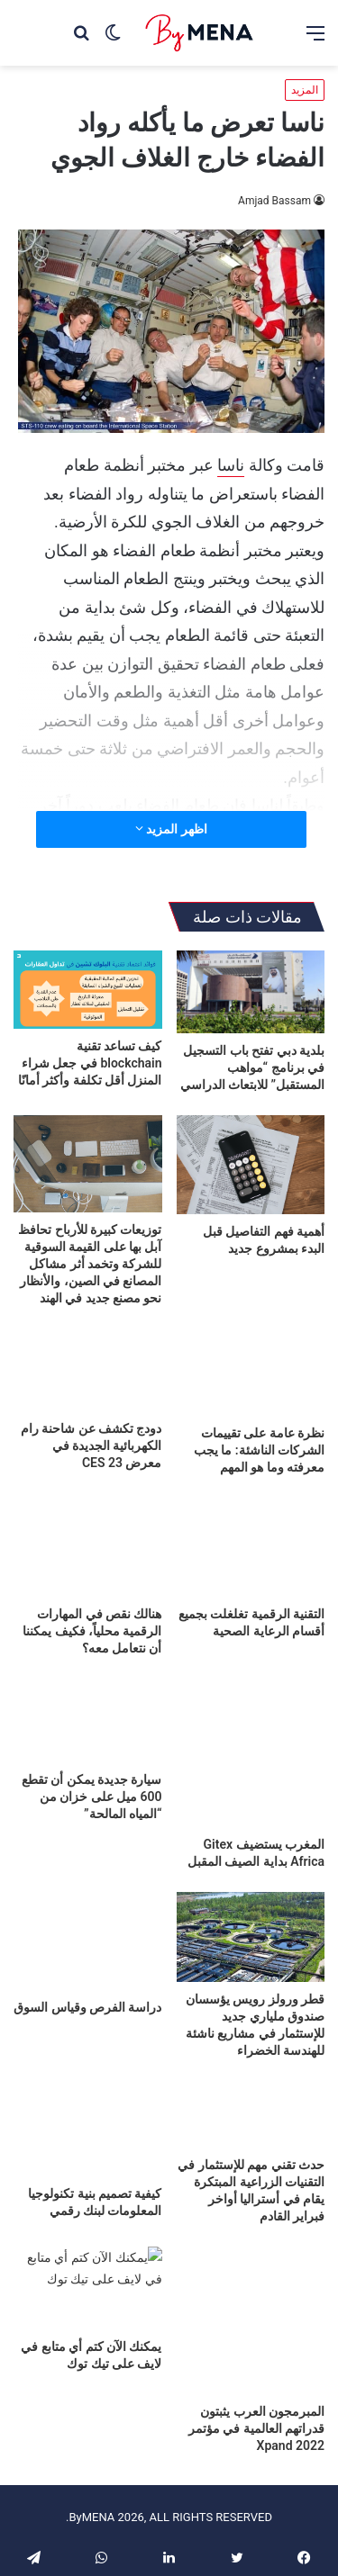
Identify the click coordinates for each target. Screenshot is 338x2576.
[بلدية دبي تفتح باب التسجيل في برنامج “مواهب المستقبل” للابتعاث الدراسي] (251, 992)
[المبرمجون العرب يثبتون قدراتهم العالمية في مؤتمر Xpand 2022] (251, 2288)
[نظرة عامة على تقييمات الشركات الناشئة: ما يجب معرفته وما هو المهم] (251, 1372)
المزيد (304, 90)
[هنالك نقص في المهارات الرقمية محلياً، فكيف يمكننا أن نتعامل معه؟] (88, 1547)
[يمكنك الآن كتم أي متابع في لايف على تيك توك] (88, 2288)
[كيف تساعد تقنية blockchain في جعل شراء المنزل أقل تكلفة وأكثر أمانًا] (88, 990)
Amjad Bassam (274, 200)
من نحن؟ (145, 2495)
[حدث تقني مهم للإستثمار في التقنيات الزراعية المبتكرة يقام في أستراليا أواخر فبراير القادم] (251, 2114)
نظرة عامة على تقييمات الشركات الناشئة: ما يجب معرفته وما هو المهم (259, 1450)
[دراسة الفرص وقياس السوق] (88, 1941)
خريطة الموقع (116, 2524)
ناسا (230, 464)
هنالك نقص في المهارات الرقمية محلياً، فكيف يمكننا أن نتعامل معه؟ (92, 1631)
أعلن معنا (204, 2495)
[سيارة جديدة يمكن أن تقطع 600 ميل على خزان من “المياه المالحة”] (88, 1720)
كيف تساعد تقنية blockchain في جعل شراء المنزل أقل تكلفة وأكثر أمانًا (90, 1063)
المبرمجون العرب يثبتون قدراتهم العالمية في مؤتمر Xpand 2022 (256, 2363)
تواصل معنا (270, 2495)
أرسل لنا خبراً (73, 2495)
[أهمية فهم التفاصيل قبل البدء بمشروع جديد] (251, 1164)
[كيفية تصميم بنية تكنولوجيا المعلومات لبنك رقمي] (88, 2123)
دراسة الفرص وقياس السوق (87, 2007)
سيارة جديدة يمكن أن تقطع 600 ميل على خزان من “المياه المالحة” (92, 1796)
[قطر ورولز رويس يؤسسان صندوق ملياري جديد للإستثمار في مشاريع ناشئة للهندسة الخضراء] (251, 1937)
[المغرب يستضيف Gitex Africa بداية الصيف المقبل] (251, 1753)
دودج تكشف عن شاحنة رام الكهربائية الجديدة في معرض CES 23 (91, 1445)
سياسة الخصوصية (211, 2524)
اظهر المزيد (171, 829)
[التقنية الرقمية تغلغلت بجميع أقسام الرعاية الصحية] (251, 1547)
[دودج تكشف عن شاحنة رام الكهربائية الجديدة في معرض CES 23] (88, 1370)
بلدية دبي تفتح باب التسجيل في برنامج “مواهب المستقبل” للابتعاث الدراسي (252, 1067)
